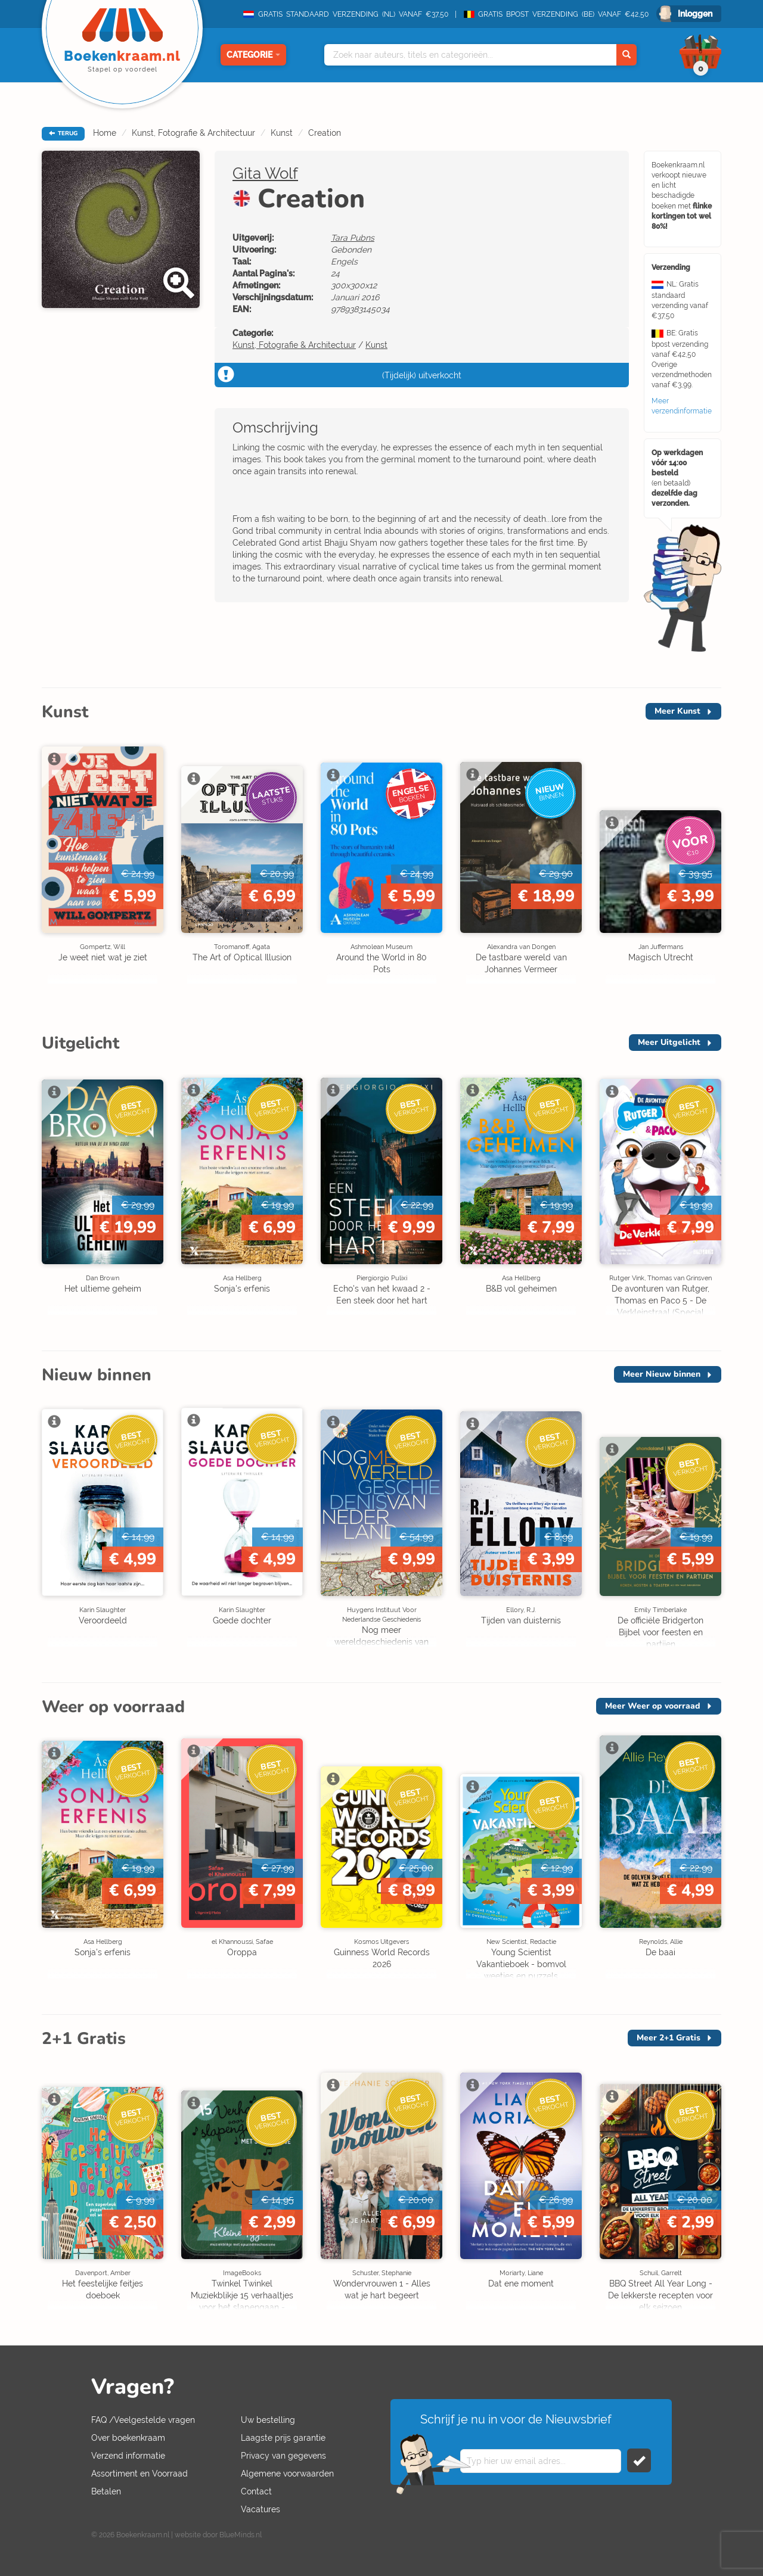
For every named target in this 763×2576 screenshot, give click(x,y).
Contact (256, 2491)
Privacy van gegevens (283, 2455)
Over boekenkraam (128, 2438)
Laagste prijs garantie (283, 2438)
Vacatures (260, 2509)
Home (104, 133)
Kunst (282, 133)
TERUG (63, 133)
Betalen (106, 2491)
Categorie (253, 55)
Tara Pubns (352, 237)
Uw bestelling (268, 2420)
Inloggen (695, 13)
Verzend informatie (128, 2455)
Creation (324, 133)
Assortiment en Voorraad (139, 2473)
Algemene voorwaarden (287, 2473)
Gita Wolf (265, 173)
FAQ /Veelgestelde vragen (143, 2420)
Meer (677, 711)
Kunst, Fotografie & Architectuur (193, 133)
